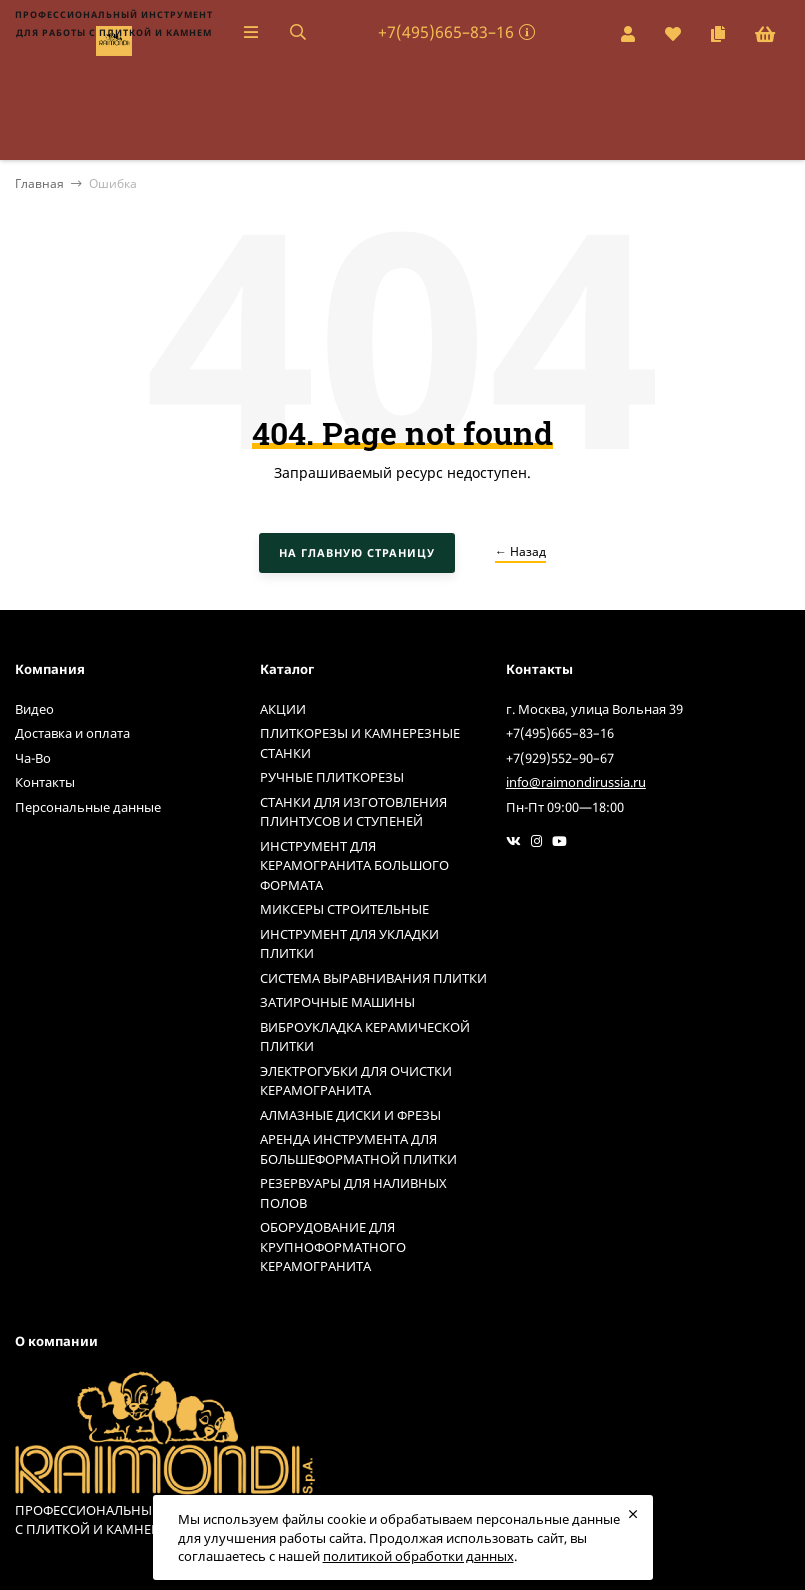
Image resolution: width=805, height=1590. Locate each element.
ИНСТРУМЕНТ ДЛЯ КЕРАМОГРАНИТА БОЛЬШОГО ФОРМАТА (354, 865)
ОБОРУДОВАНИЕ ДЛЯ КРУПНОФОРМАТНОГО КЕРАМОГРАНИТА (333, 1246)
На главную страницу (357, 552)
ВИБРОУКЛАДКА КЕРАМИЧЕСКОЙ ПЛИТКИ (365, 1037)
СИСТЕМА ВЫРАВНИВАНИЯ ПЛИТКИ (373, 978)
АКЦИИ (283, 709)
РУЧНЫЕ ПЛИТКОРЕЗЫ (332, 777)
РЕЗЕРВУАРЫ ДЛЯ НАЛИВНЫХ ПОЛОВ (353, 1193)
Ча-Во (33, 758)
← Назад (520, 551)
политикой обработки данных (418, 1556)
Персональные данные (88, 807)
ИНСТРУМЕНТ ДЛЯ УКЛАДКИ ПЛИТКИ (349, 944)
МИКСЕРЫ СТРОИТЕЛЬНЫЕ (344, 909)
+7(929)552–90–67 (560, 758)
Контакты (45, 782)
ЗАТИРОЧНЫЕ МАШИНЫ (337, 1002)
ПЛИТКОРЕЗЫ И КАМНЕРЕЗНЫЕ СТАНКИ (360, 743)
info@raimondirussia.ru (576, 782)
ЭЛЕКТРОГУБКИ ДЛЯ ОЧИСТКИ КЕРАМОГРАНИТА (356, 1081)
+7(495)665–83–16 (446, 32)
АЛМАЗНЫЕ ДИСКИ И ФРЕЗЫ (350, 1115)
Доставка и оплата (72, 733)
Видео (34, 709)
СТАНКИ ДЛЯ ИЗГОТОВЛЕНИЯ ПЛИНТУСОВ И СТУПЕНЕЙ (353, 812)
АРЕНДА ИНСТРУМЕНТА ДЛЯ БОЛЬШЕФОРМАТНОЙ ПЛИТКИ (358, 1149)
